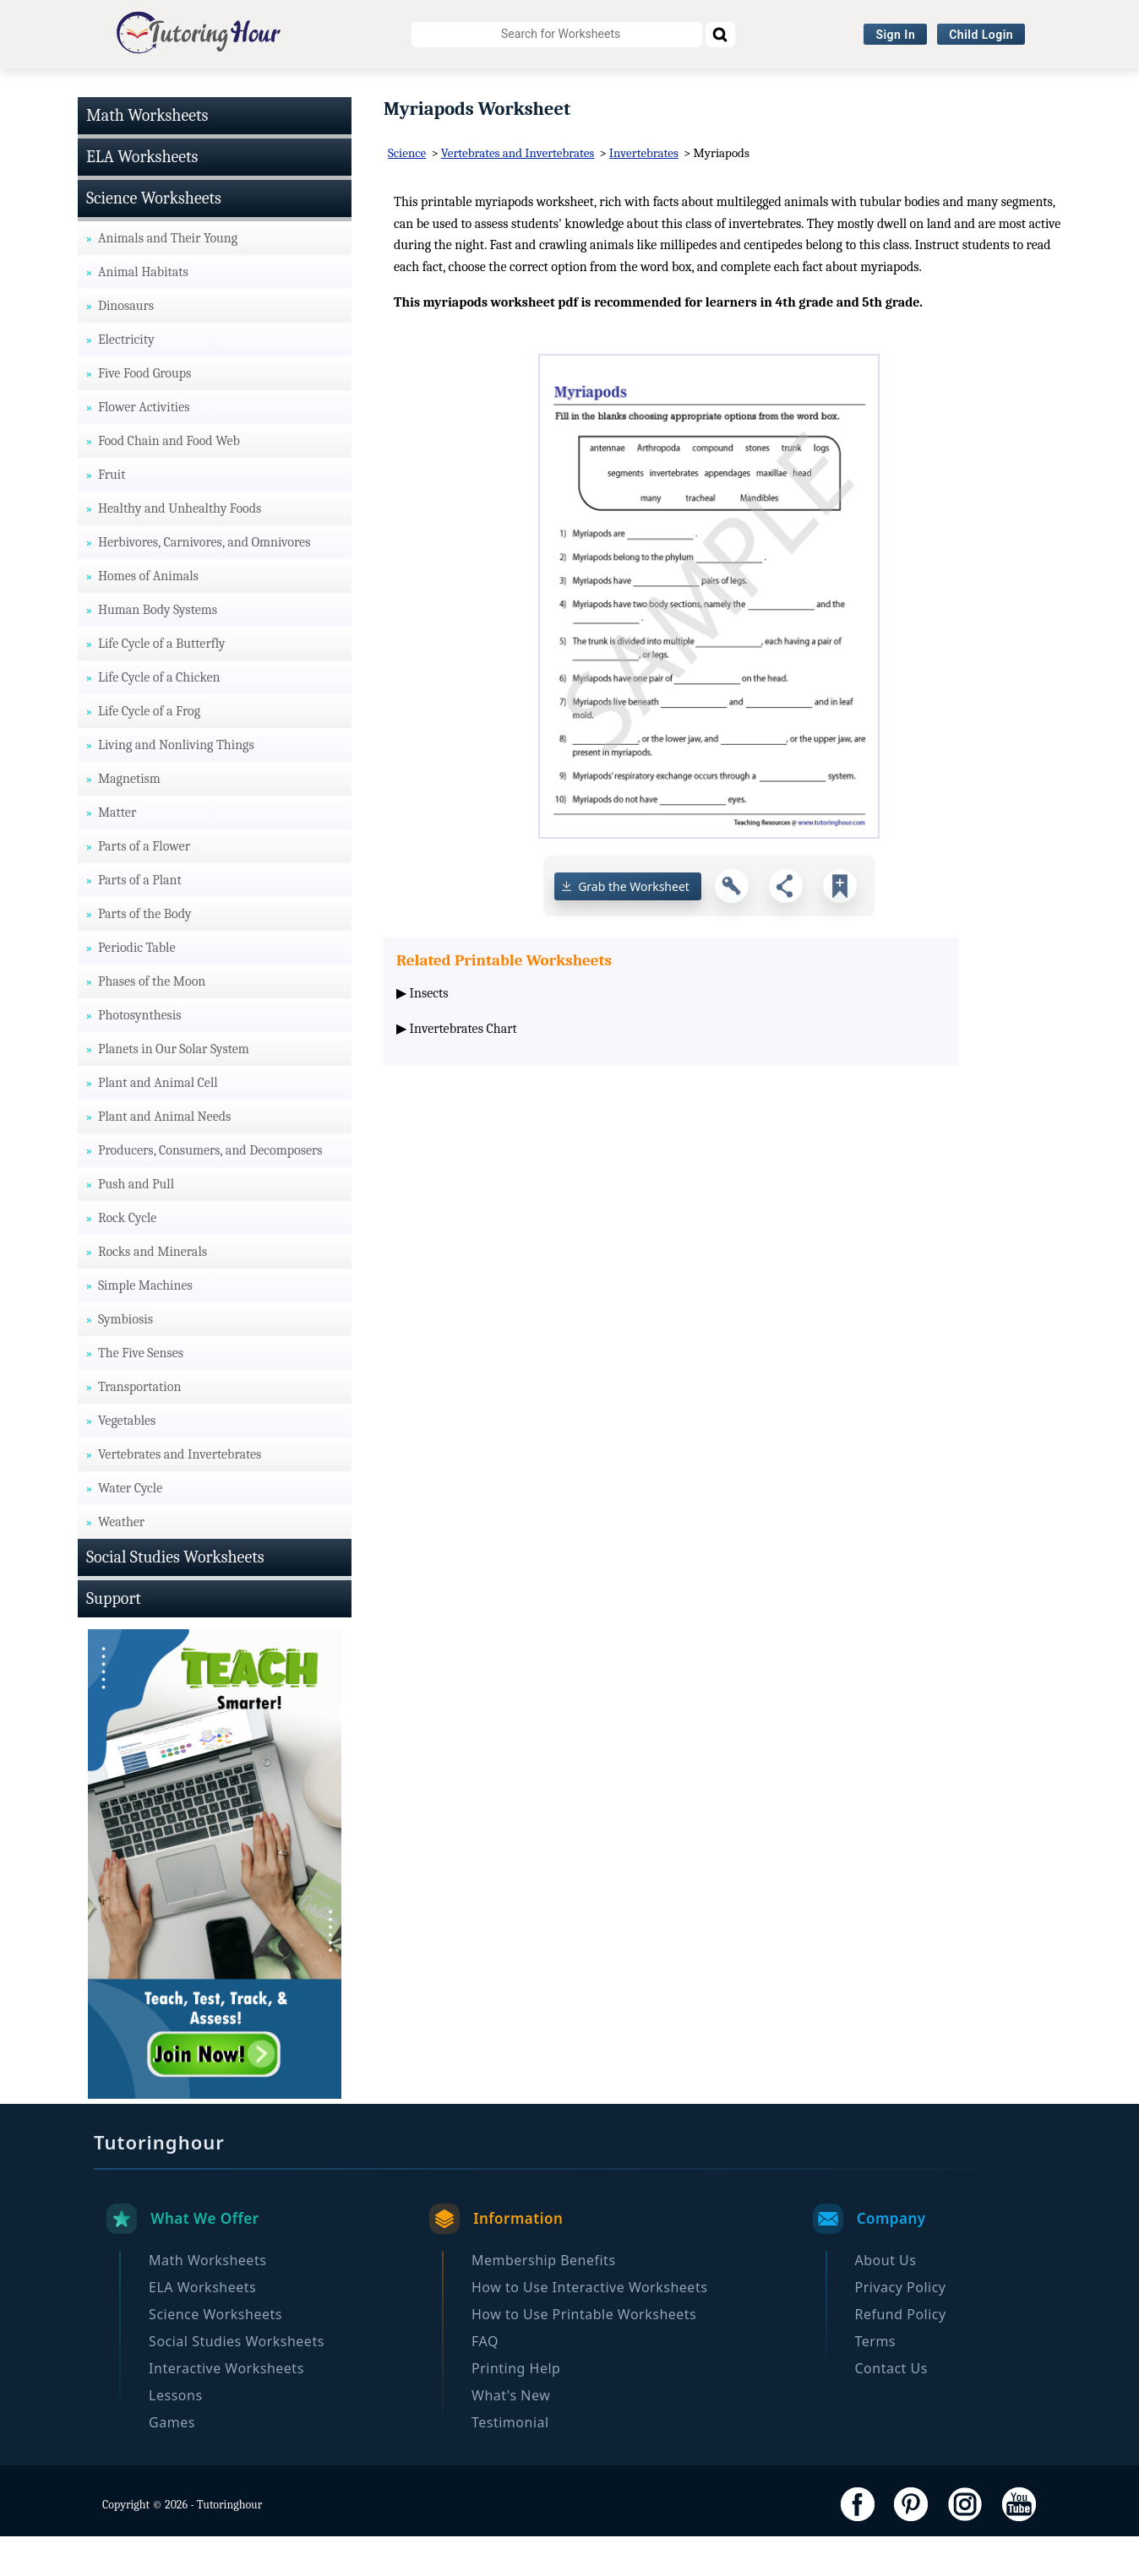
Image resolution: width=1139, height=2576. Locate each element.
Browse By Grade (900, 89)
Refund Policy (900, 2354)
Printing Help (515, 2408)
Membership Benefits (543, 2300)
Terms (875, 2381)
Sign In (895, 34)
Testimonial (510, 2462)
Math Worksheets (92, 89)
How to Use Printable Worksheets (583, 2354)
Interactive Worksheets (742, 89)
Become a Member (1042, 89)
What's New (510, 2435)
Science (407, 193)
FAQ (485, 2381)
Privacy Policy (900, 2327)
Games (172, 2462)
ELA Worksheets (230, 89)
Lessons (175, 2435)
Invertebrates (643, 193)
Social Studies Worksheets (554, 89)
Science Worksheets (375, 89)
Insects (429, 1033)
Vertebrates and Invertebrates (517, 193)
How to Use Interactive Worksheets (589, 2327)
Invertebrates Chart (463, 1068)
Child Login (981, 34)
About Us (886, 2300)
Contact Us (891, 2408)
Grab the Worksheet (633, 926)
